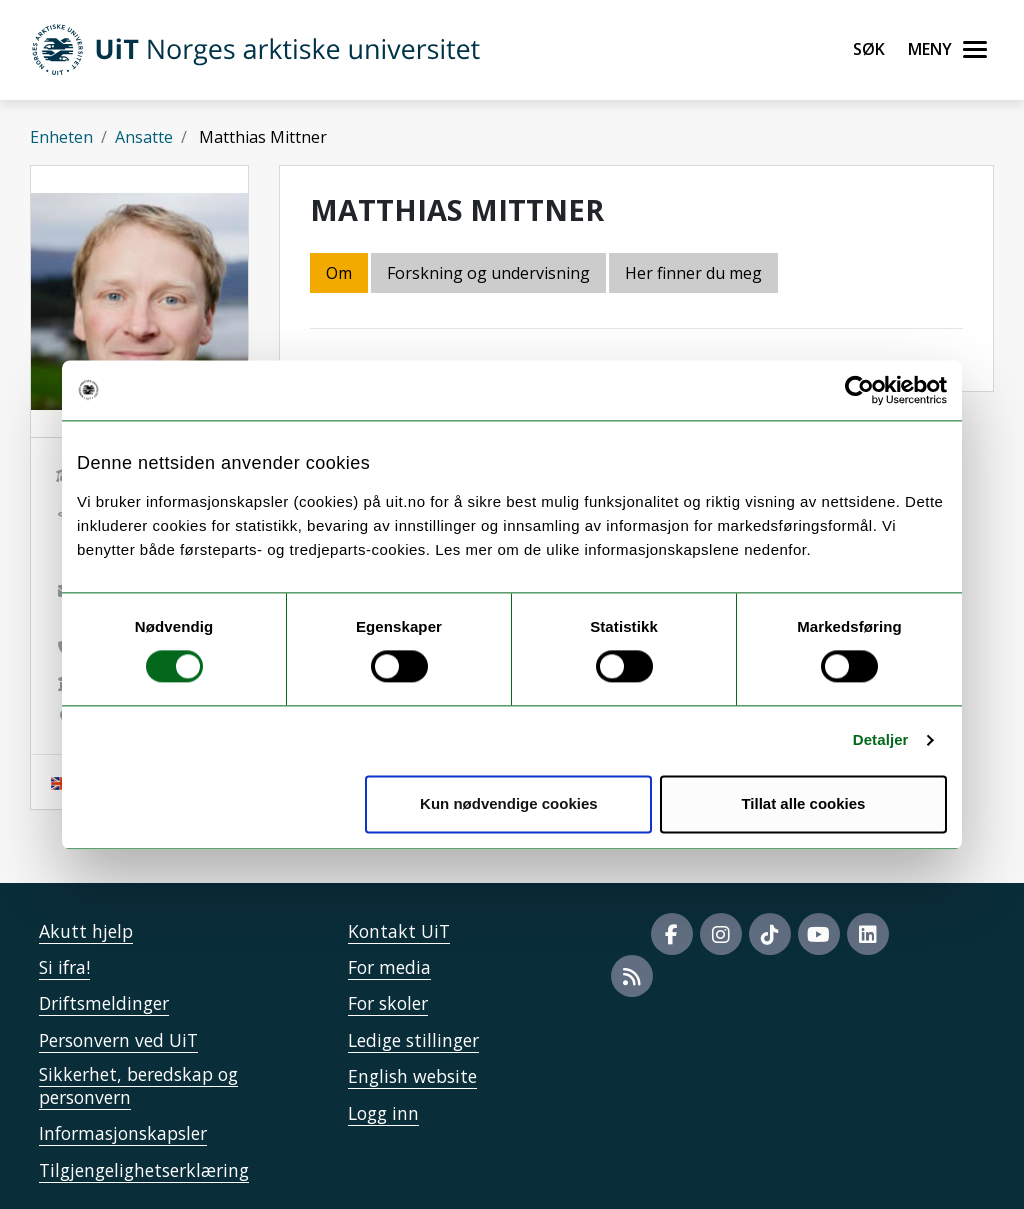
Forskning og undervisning (488, 273)
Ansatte (144, 137)
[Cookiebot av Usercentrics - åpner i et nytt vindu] (859, 390)
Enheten (61, 137)
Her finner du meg (693, 273)
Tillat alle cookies (803, 803)
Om (339, 273)
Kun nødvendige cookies (509, 803)
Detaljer (881, 740)
